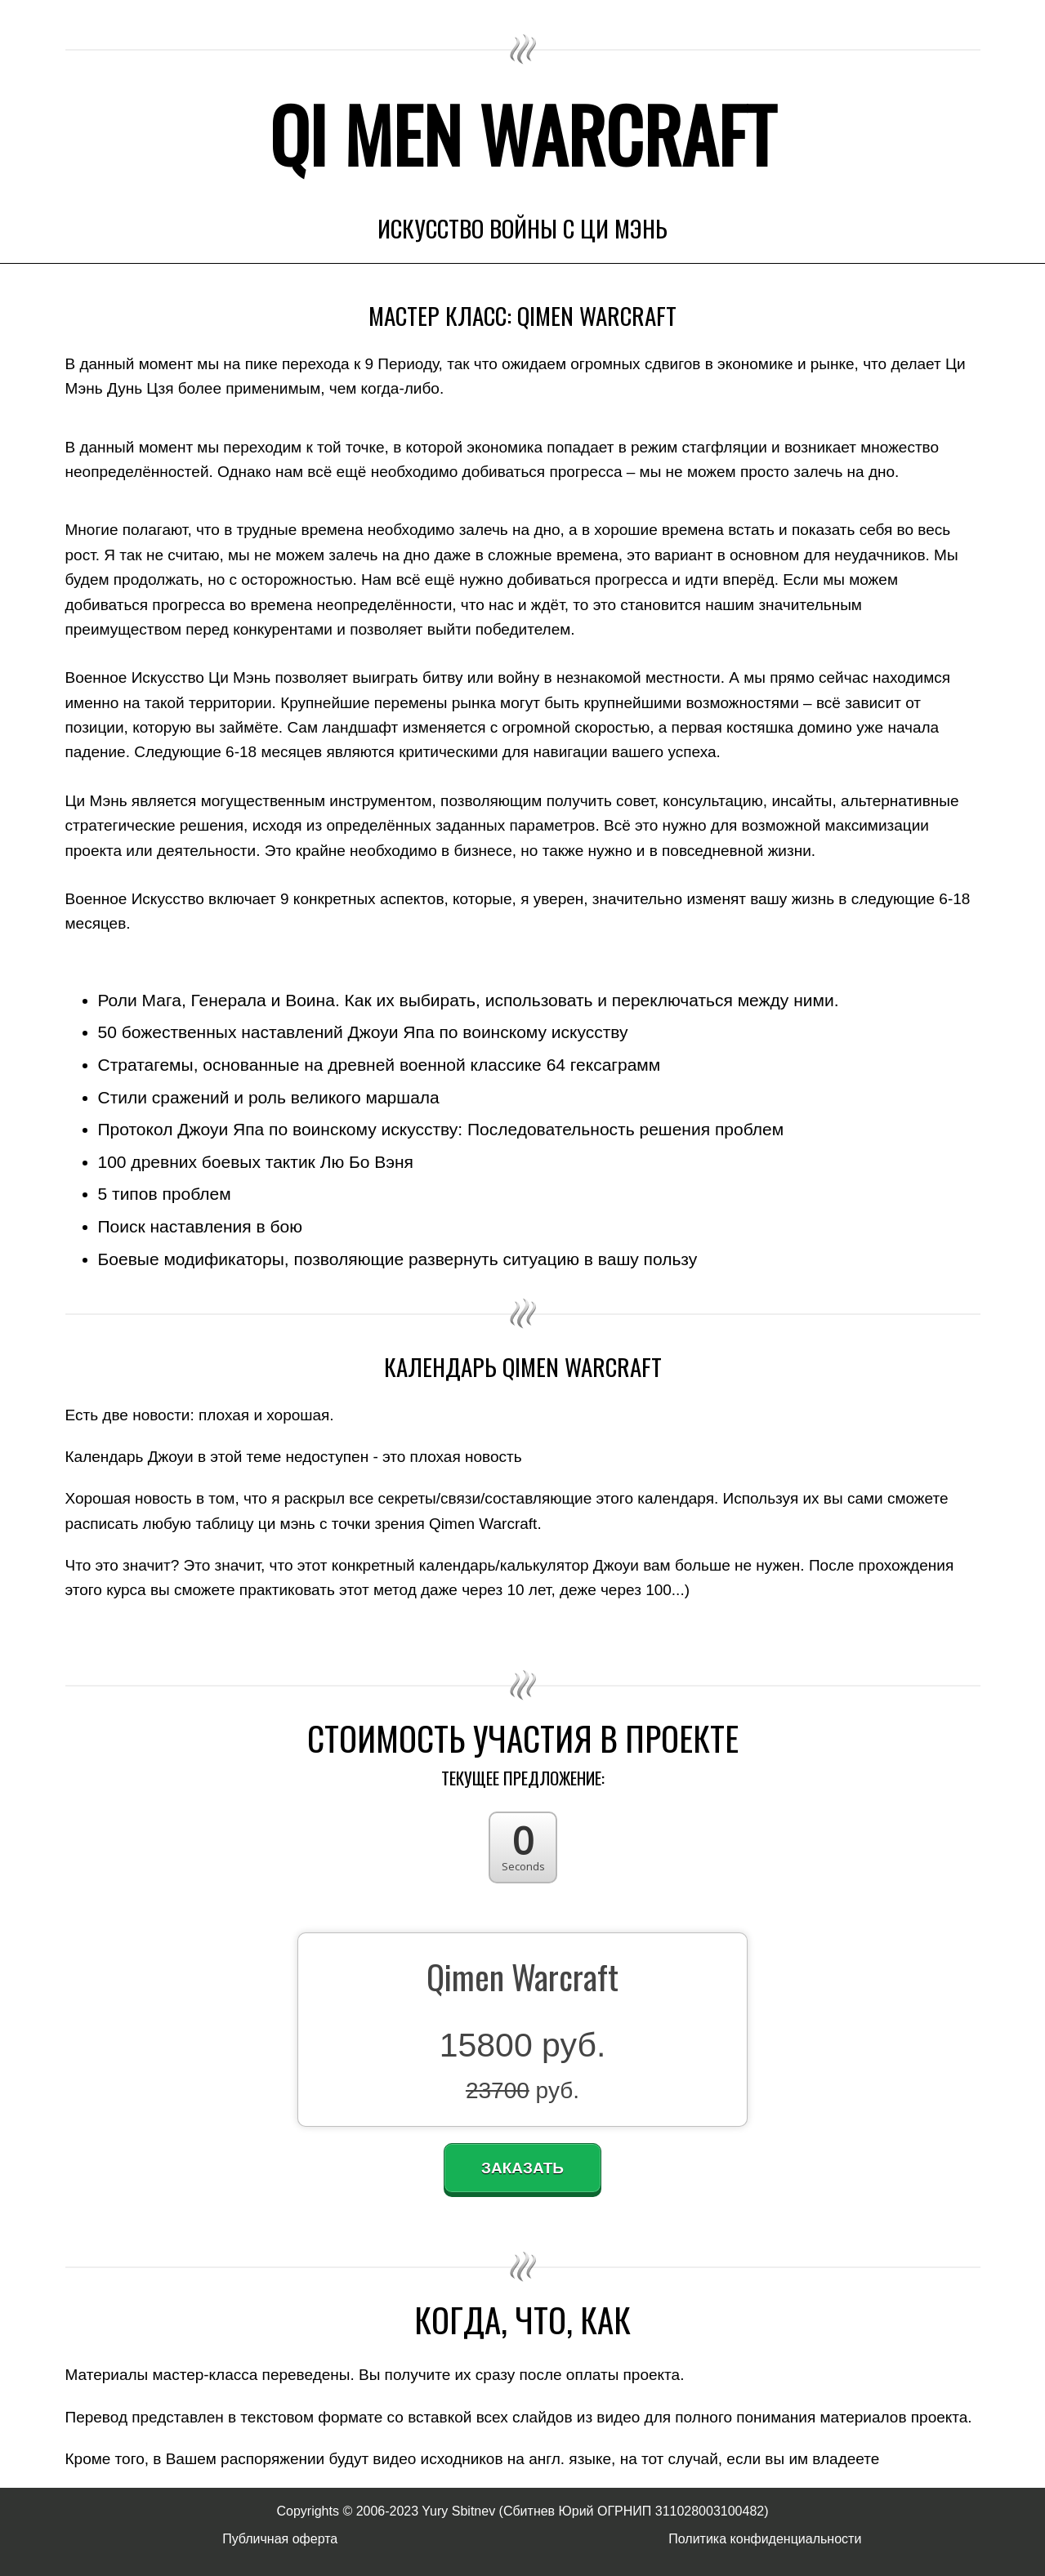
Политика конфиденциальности (764, 2539)
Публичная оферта (279, 2539)
